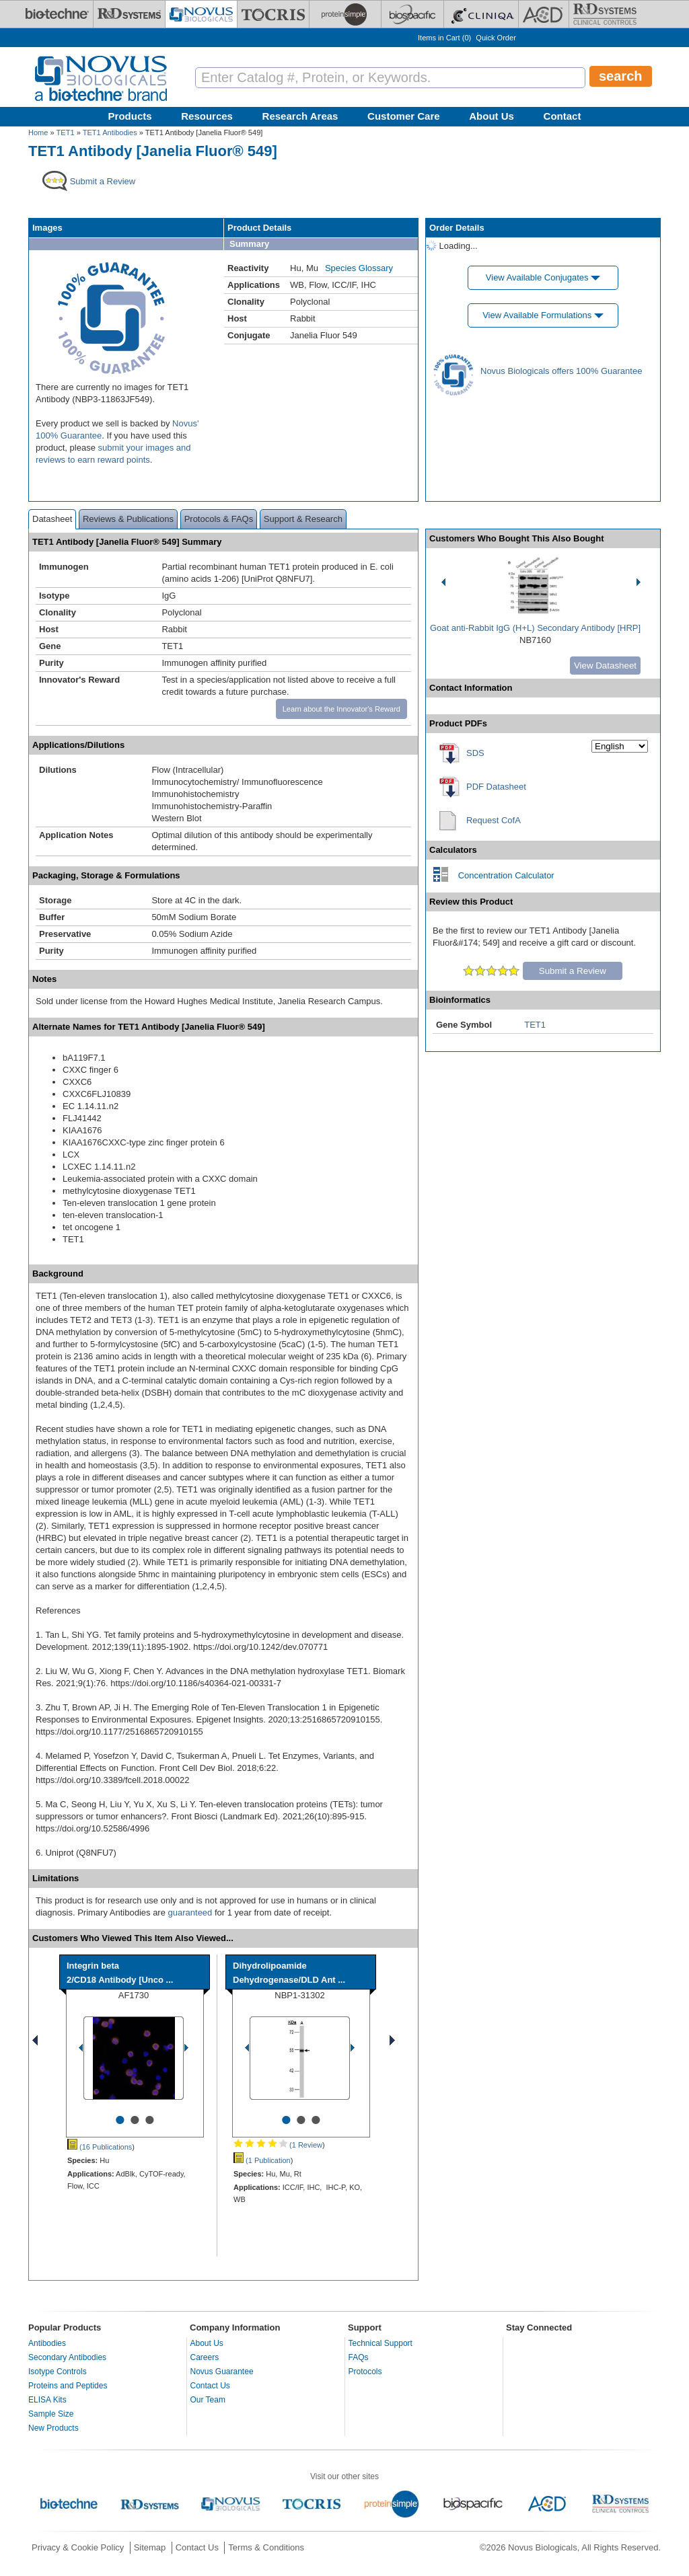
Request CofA (493, 820)
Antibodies (47, 2343)
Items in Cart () (444, 38)
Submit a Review (572, 971)
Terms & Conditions (266, 2547)
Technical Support (380, 2343)
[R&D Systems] (129, 14)
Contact (562, 116)
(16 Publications (99, 2147)
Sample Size (50, 2414)
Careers (204, 2357)
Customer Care (403, 116)
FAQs (359, 2357)
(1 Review (277, 2145)
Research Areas (300, 116)
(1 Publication (262, 2160)
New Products (53, 2428)
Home (38, 132)
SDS (475, 753)
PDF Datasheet (496, 787)
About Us (491, 116)
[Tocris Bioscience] (273, 14)
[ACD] (543, 14)
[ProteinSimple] (345, 14)
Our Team (207, 2399)
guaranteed (190, 1912)
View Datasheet (605, 665)
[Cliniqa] (481, 14)
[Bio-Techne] (57, 14)
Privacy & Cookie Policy (78, 2547)
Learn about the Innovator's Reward (341, 709)
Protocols (365, 2371)
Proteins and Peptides (67, 2385)
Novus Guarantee (222, 2371)
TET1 (66, 132)
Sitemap (150, 2547)
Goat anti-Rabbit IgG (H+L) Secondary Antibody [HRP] (535, 628)
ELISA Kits (47, 2399)
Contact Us (210, 2385)
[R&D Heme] (605, 14)
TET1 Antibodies (110, 132)
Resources (207, 116)
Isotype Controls (57, 2371)
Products (130, 116)
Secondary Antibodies (67, 2357)
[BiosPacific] (412, 14)
